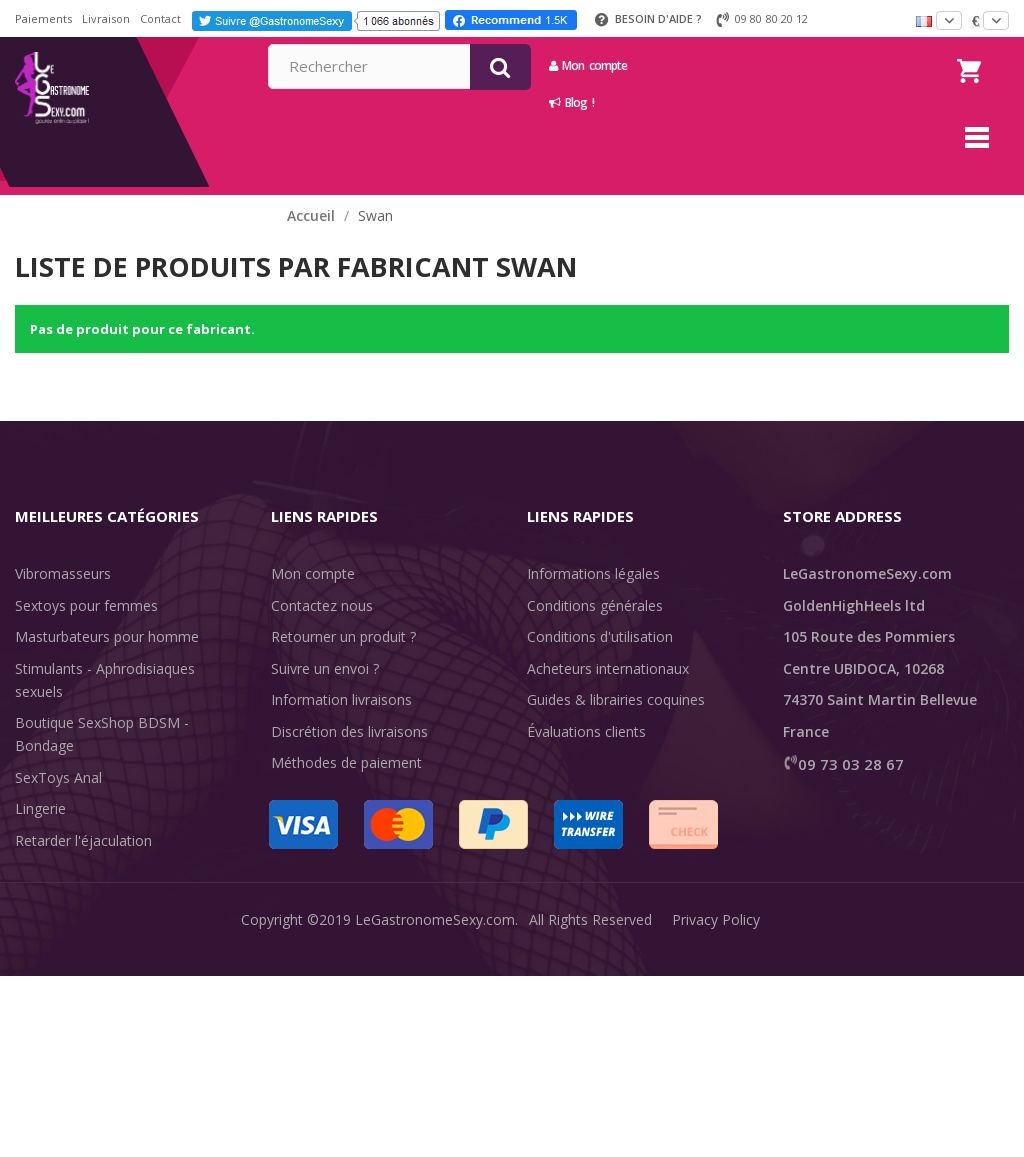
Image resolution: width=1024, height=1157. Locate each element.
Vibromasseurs (63, 573)
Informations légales (593, 573)
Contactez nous (322, 605)
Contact (160, 18)
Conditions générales (595, 605)
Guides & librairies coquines (616, 699)
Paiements (43, 18)
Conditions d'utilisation (600, 636)
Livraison (106, 18)
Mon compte (771, 65)
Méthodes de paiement (346, 762)
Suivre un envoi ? (325, 668)
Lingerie (40, 808)
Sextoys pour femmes (86, 605)
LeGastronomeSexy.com (435, 1126)
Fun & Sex (48, 871)
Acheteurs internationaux (608, 668)
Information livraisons (341, 699)
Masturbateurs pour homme (107, 636)
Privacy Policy (716, 1126)
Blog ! (754, 102)
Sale (40, 903)
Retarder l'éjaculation (83, 840)
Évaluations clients (586, 731)
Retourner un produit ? (343, 636)
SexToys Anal (58, 777)
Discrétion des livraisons (349, 731)
